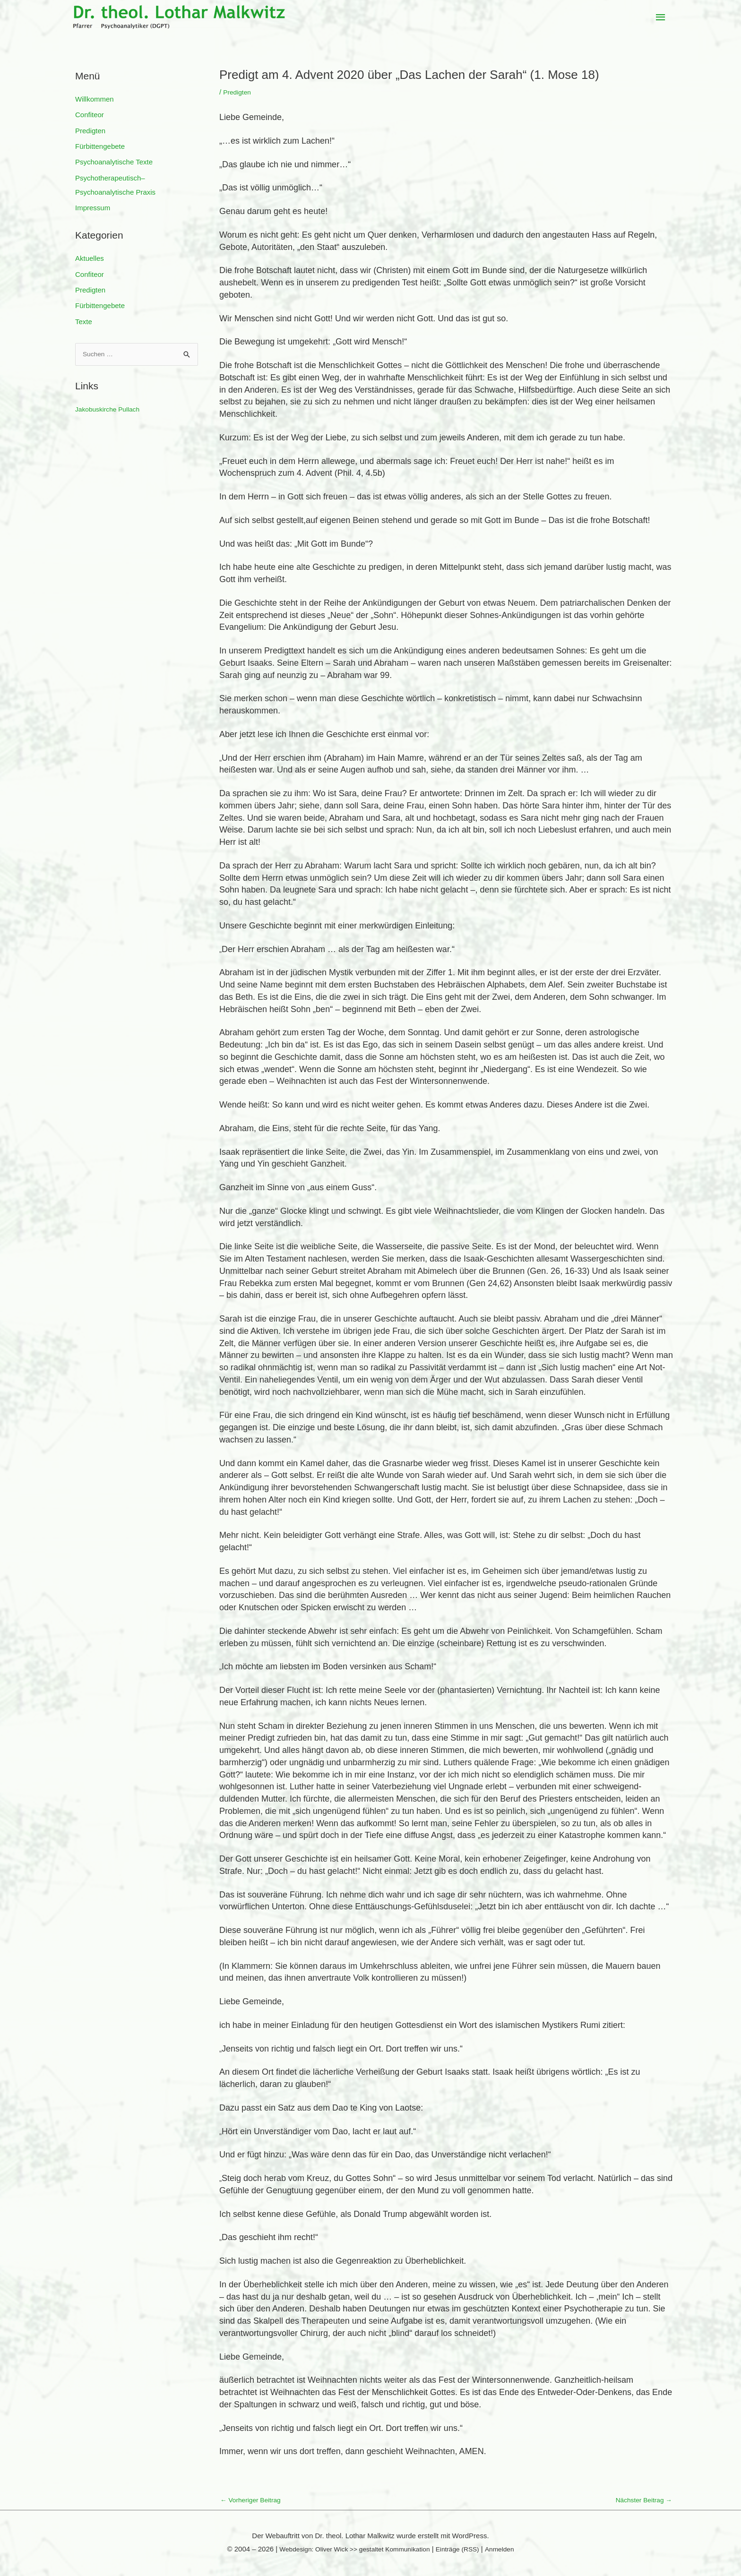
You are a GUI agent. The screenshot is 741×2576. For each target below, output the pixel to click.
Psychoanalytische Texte (114, 163)
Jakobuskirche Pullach (110, 412)
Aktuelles (89, 259)
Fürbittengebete (100, 147)
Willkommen (94, 99)
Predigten (90, 131)
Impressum (92, 209)
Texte (83, 323)
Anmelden (508, 2550)
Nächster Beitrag (641, 2501)
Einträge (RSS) (463, 2550)
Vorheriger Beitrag (253, 2501)
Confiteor (89, 115)
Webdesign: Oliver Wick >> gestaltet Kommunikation (351, 2550)
